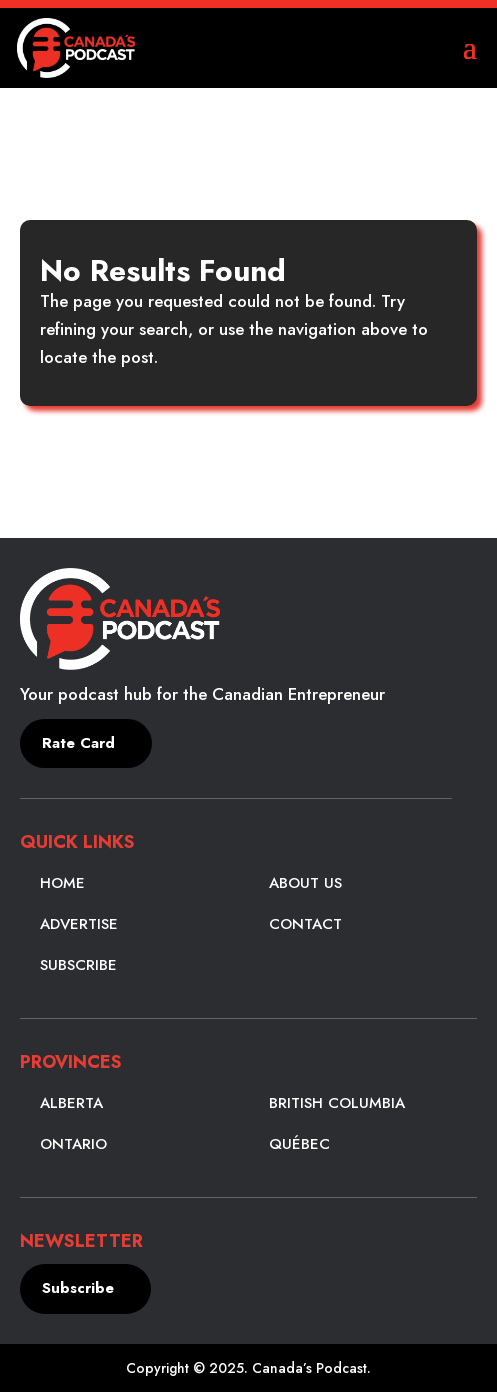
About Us (305, 883)
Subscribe (78, 965)
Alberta (71, 1103)
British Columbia (337, 1103)
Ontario (73, 1144)
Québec (299, 1144)
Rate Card (78, 743)
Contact (305, 924)
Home (62, 883)
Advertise (79, 924)
